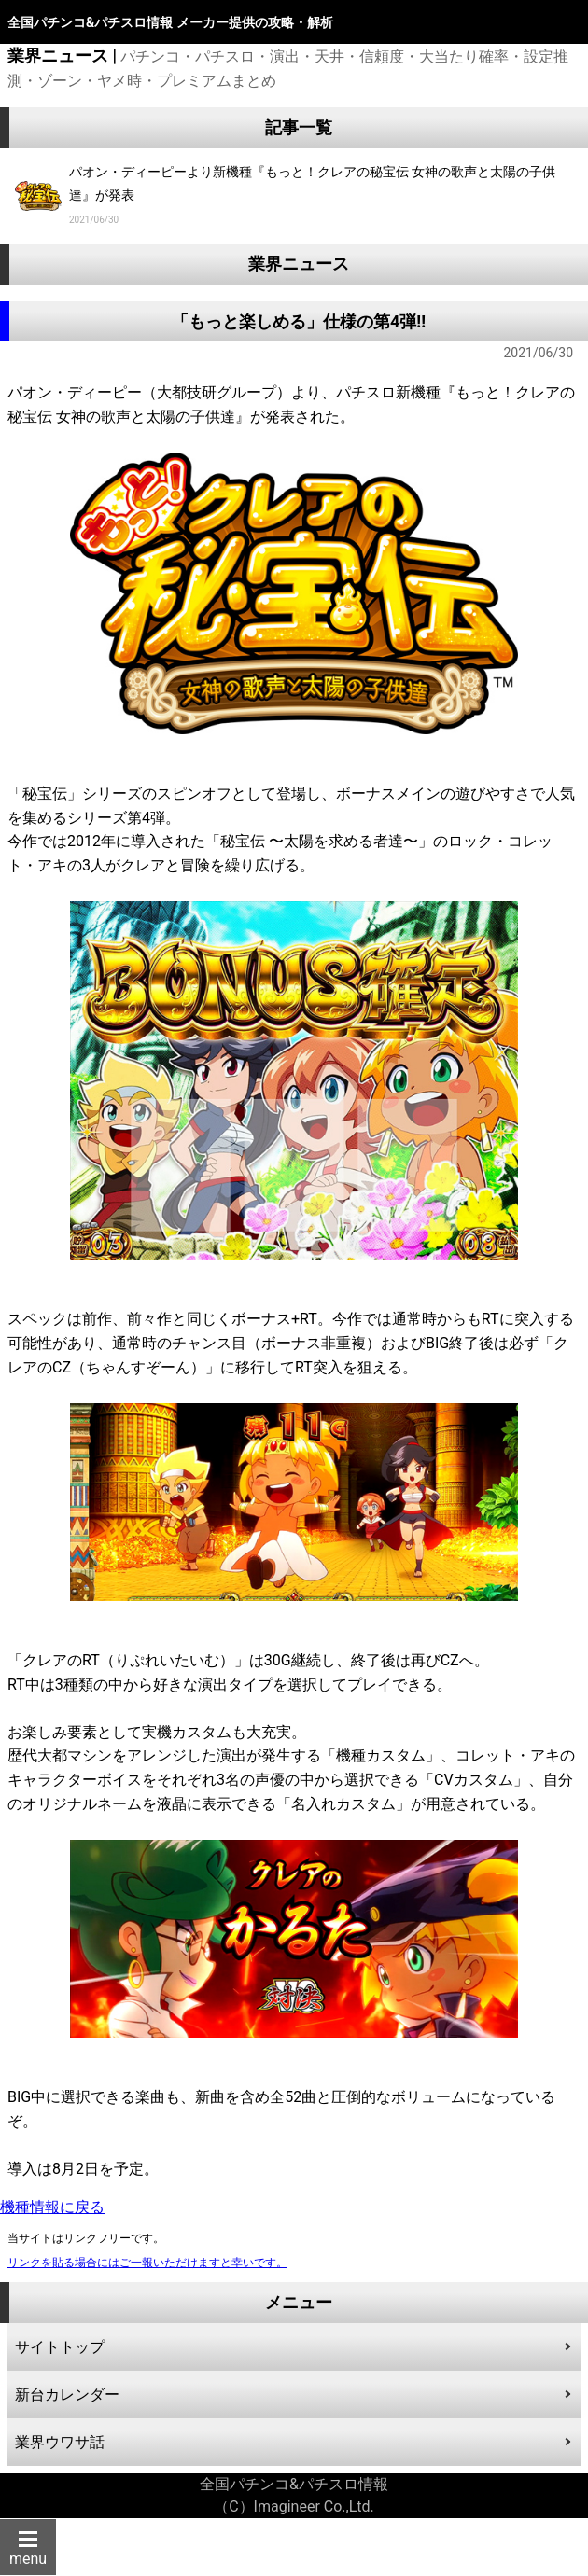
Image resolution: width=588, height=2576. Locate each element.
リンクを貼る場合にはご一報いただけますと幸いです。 (147, 2262)
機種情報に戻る (52, 2207)
